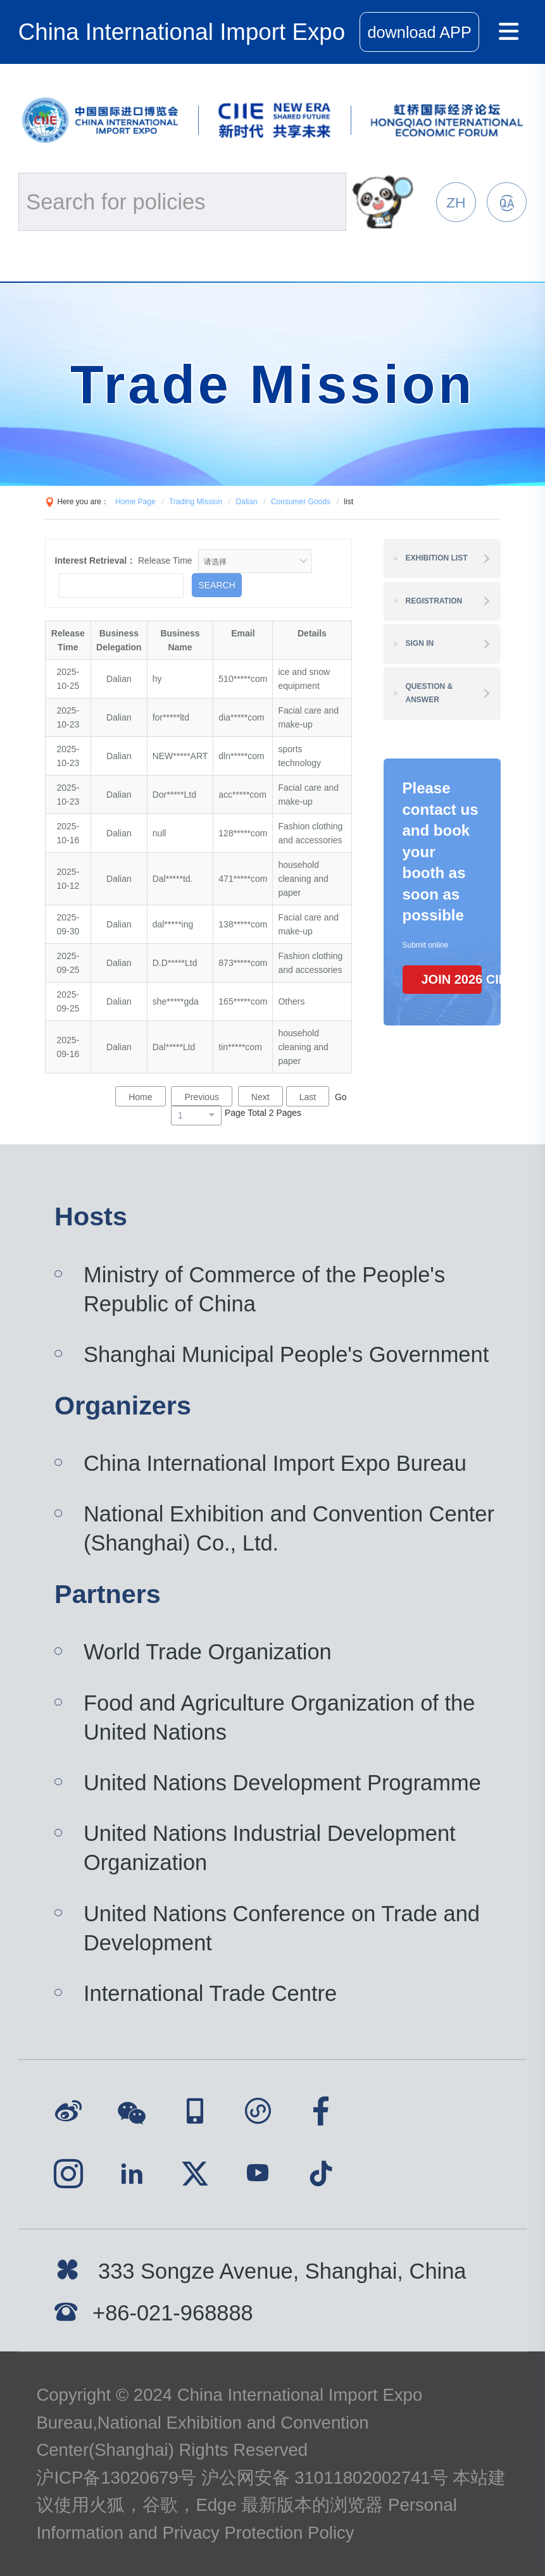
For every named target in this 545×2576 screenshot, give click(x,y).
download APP (420, 32)
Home (140, 1097)
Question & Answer (429, 693)
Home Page (135, 501)
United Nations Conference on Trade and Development (282, 1928)
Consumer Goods (300, 501)
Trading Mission (195, 501)
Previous (201, 1097)
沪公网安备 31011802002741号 (324, 2477)
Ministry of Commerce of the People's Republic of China (264, 1289)
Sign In (420, 643)
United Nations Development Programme (282, 1783)
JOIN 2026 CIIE (452, 979)
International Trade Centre (210, 1993)
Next (260, 1097)
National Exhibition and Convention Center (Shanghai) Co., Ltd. (289, 1528)
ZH (456, 202)
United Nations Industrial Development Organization (270, 1847)
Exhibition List (437, 558)
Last (307, 1097)
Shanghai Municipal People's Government (286, 1354)
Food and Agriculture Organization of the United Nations (279, 1717)
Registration (434, 601)
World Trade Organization (208, 1652)
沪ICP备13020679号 (116, 2477)
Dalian (247, 501)
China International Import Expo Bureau (275, 1463)
